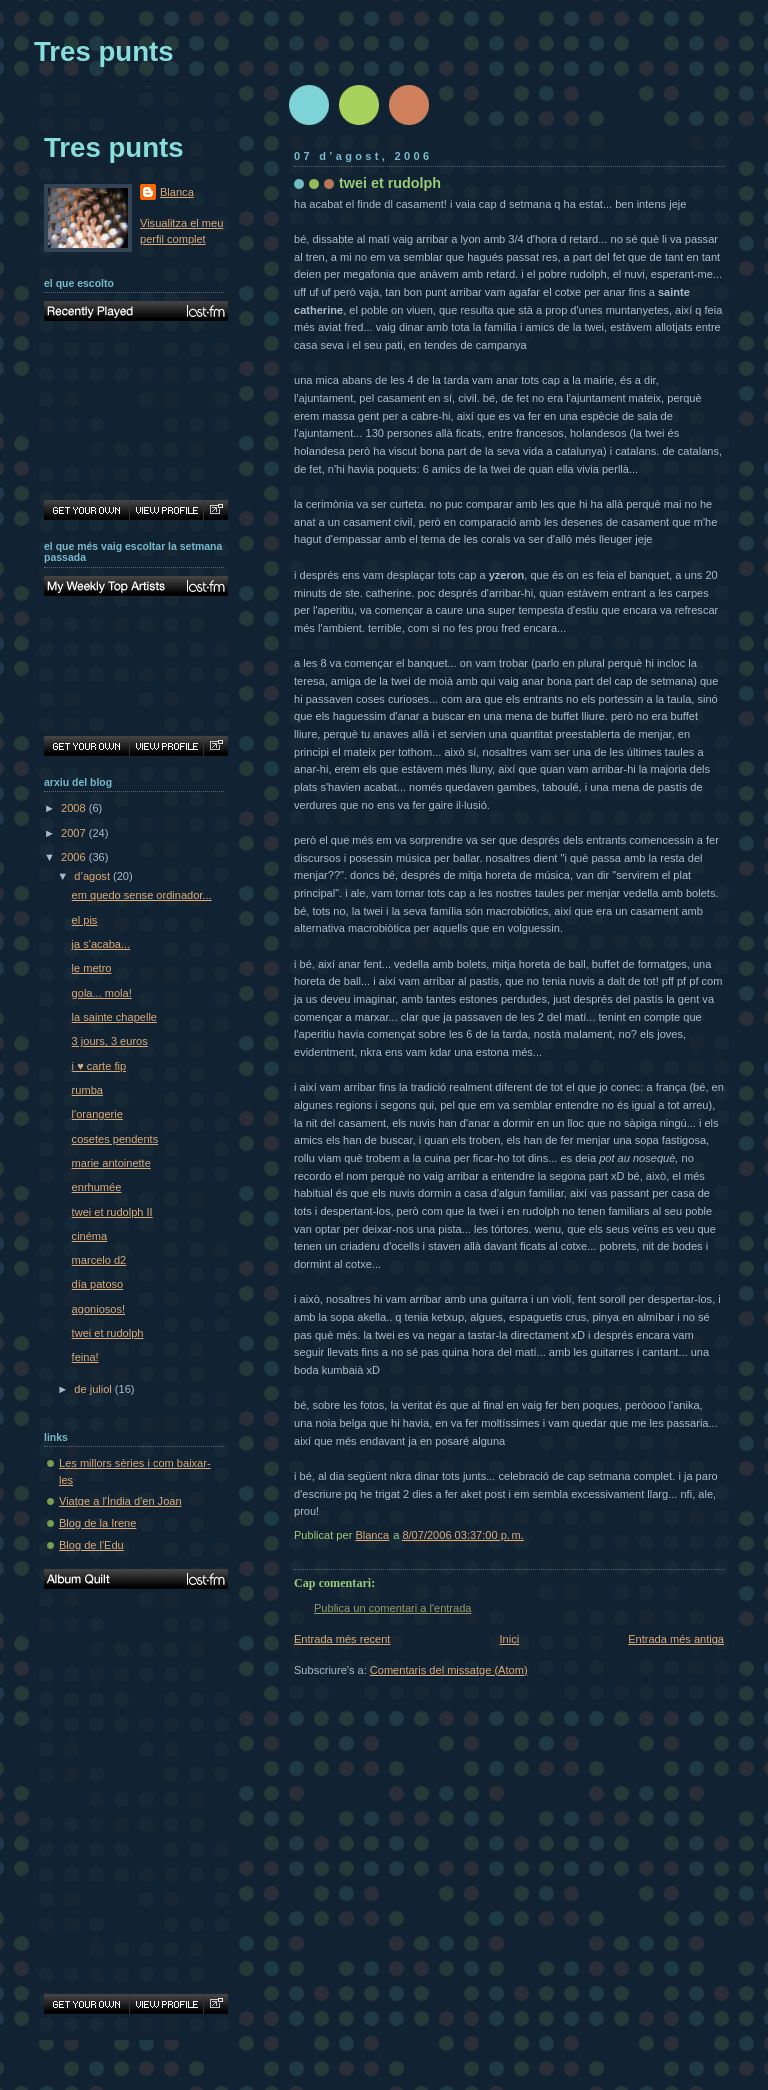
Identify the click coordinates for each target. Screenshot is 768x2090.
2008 (75, 808)
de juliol (94, 1389)
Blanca (177, 192)
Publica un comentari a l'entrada (392, 1608)
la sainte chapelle (114, 1017)
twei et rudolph (108, 1333)
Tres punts (104, 51)
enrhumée (97, 1187)
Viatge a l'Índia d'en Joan (120, 1501)
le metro (92, 968)
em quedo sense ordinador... (142, 895)
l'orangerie (97, 1114)
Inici (509, 1639)
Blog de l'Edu (91, 1545)
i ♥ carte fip (99, 1066)
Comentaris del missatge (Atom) (449, 1670)
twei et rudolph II (112, 1212)
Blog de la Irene (97, 1523)
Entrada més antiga (676, 1639)
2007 (75, 833)
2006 (75, 857)
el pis (85, 920)
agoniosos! (98, 1309)
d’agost (93, 876)
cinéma (90, 1236)
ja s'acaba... (101, 944)
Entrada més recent (342, 1639)
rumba (87, 1090)
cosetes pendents (115, 1139)
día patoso (98, 1284)
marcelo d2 (99, 1260)
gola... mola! (102, 993)
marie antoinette (111, 1163)
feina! (85, 1357)
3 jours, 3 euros (110, 1041)
